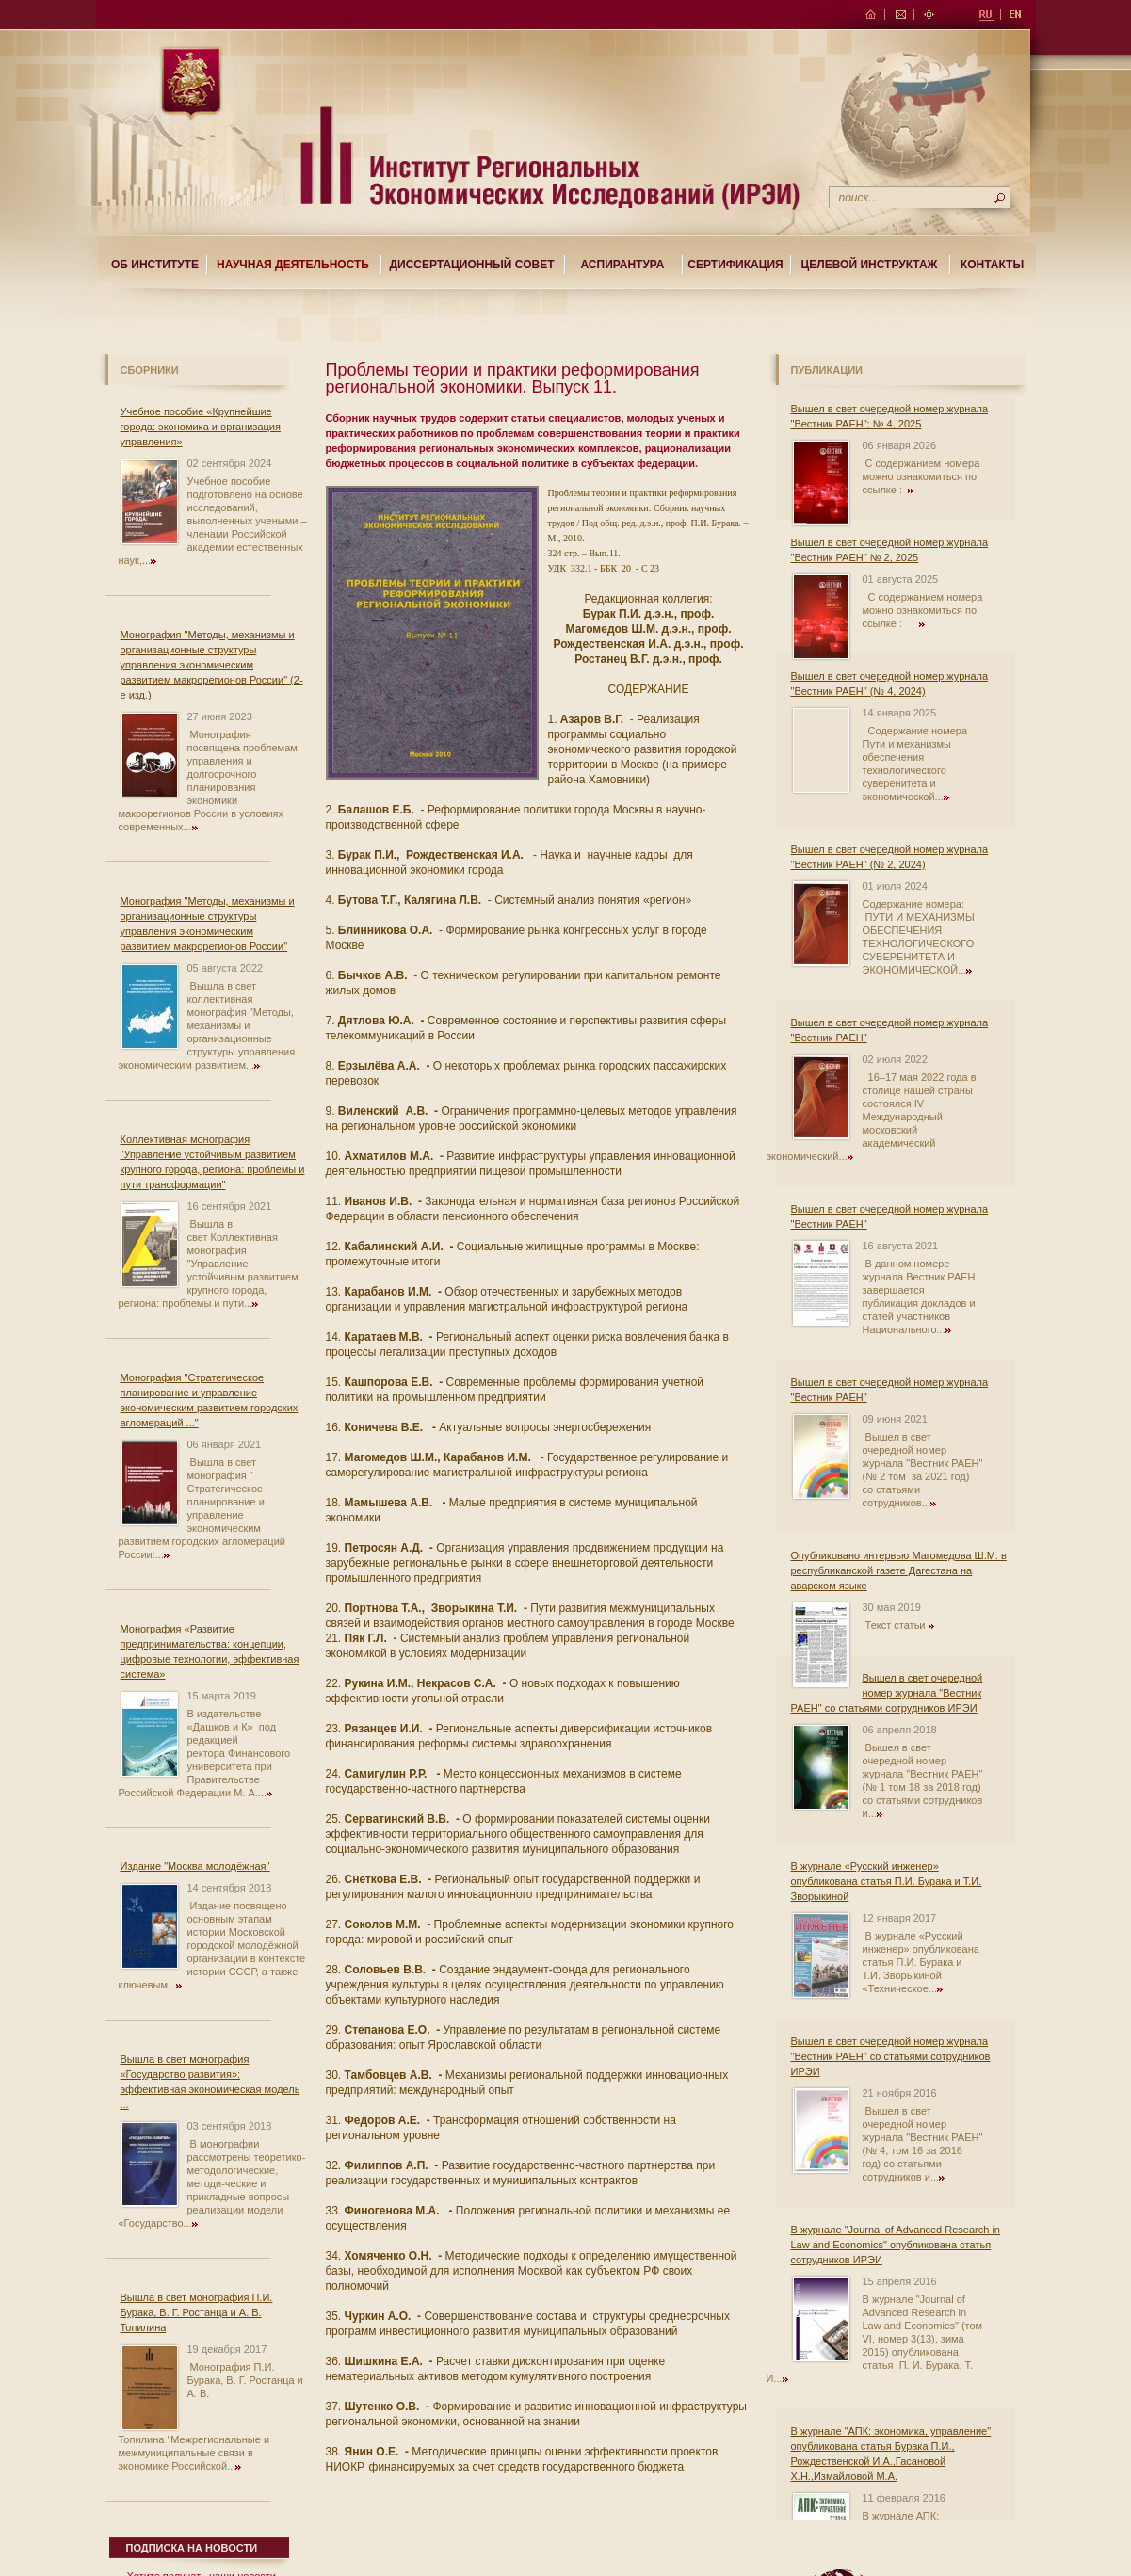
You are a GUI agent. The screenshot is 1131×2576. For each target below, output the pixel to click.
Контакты (992, 264)
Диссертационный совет (471, 264)
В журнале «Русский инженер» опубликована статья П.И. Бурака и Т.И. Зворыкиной (886, 1881)
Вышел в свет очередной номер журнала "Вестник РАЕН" (890, 1030)
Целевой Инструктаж (869, 264)
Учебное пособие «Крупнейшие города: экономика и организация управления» (201, 426)
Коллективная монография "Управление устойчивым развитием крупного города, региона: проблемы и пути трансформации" (213, 1162)
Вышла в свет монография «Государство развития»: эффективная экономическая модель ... (210, 2081)
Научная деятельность (293, 264)
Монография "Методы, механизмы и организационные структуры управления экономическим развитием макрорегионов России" (208, 923)
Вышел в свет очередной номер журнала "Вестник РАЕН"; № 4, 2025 (890, 416)
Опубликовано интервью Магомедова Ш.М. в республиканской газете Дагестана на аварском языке (899, 1570)
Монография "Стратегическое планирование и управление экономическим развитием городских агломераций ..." (210, 1400)
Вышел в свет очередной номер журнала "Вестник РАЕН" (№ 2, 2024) (890, 857)
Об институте (155, 264)
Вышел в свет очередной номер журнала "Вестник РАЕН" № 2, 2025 (890, 550)
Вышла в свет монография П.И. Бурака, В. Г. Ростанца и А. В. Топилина (197, 2312)
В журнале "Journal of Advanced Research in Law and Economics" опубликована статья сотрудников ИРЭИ (896, 2244)
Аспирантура (623, 264)
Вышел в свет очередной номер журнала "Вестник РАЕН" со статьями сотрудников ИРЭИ (887, 1693)
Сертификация (735, 264)
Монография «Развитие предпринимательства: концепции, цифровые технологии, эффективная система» (210, 1651)
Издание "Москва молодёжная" (195, 1866)
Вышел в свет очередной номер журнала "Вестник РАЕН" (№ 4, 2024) (890, 683)
